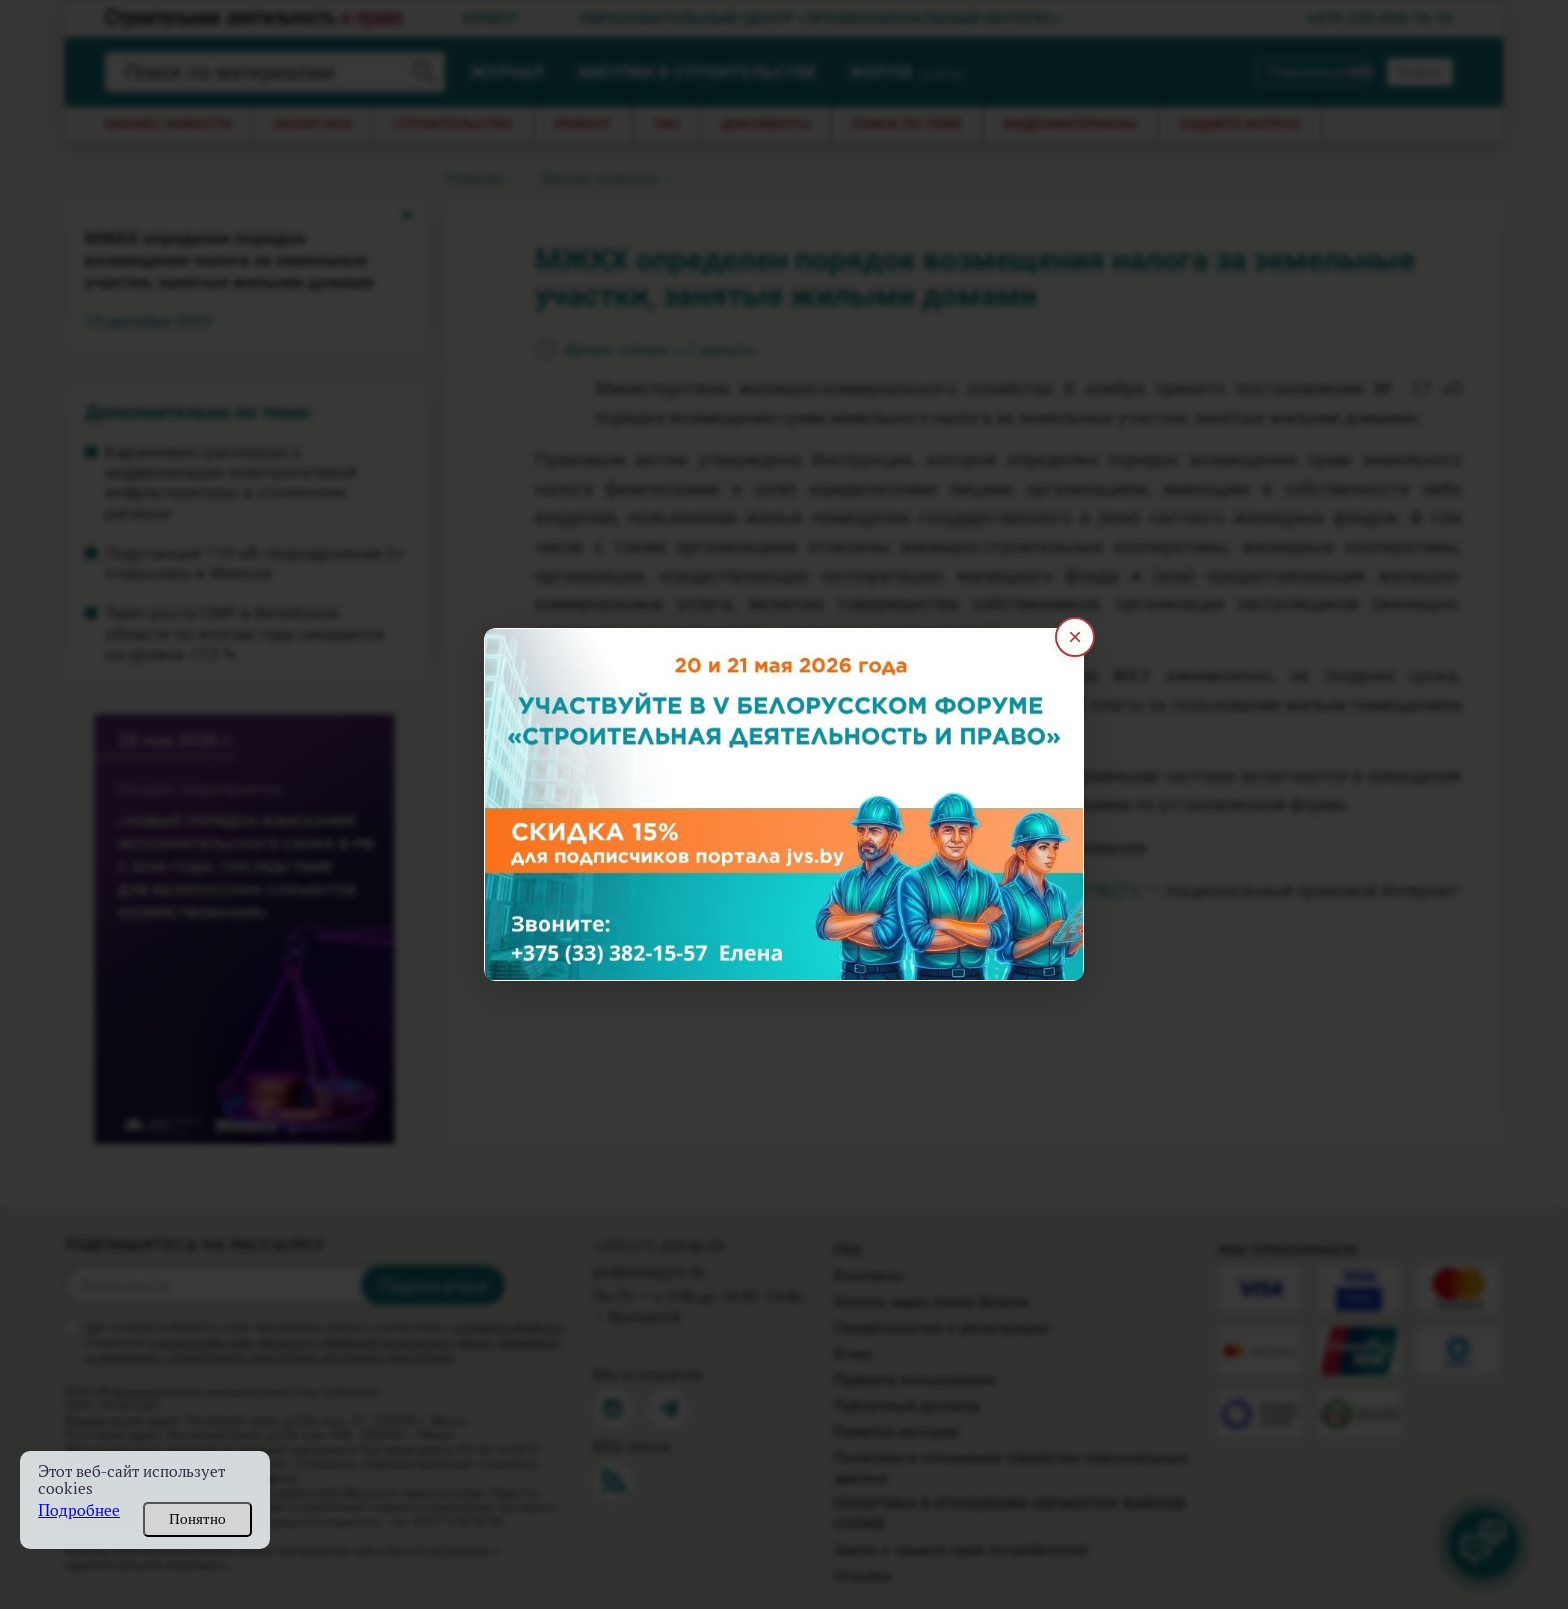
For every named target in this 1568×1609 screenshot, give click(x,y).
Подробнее (79, 1510)
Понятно (197, 1519)
